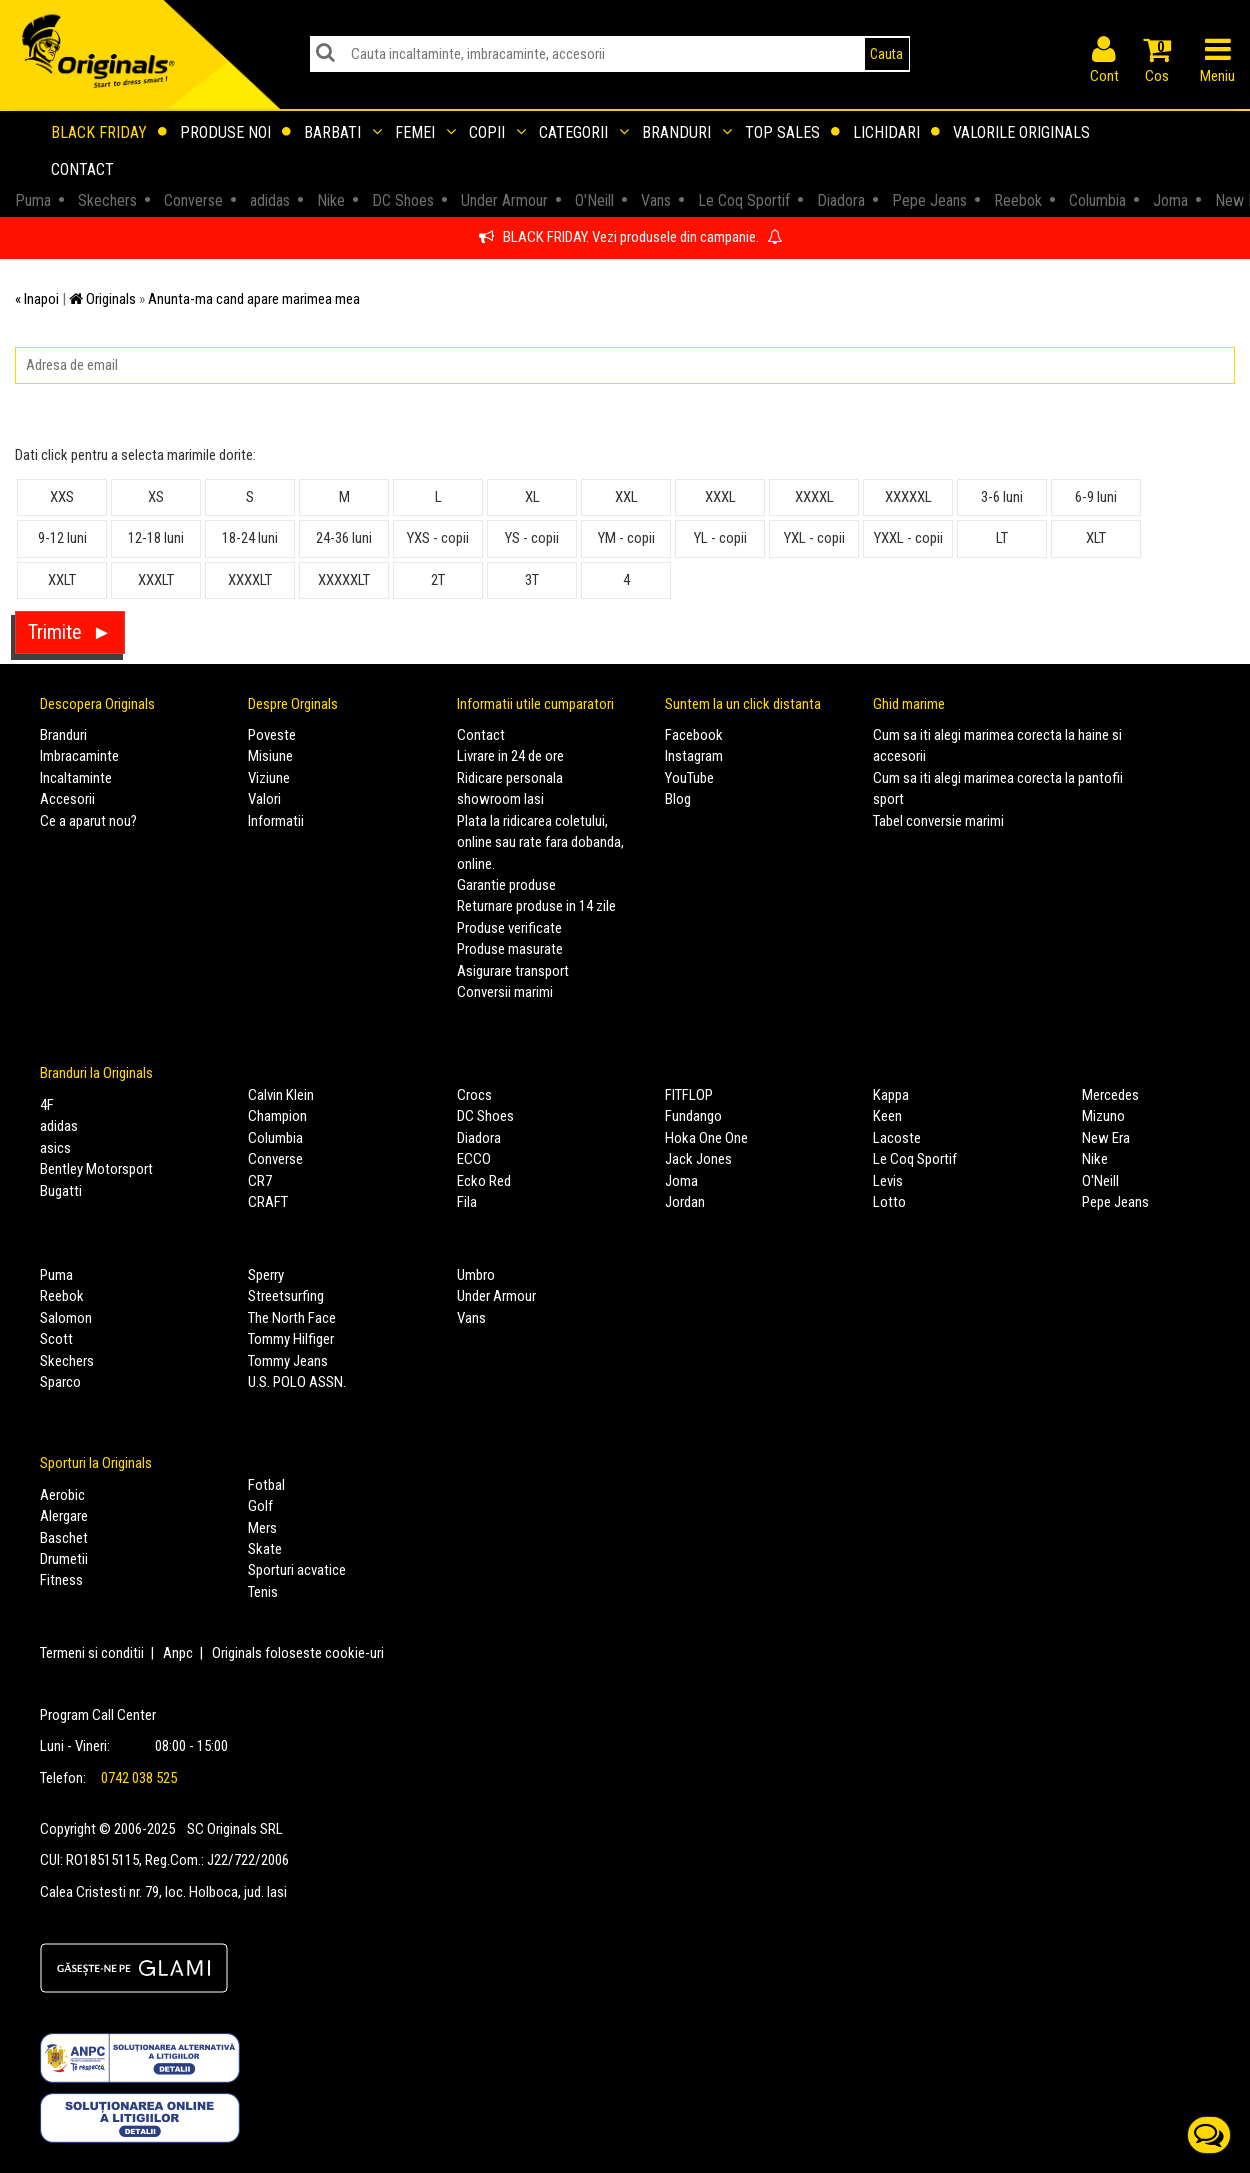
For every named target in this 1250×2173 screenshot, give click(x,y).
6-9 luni (1096, 497)
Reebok (62, 1296)
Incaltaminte (76, 778)
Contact (82, 169)
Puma (56, 1275)
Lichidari (896, 132)
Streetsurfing (286, 1296)
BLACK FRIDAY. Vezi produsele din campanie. (630, 237)
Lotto (889, 1202)
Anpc (178, 1653)
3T (532, 580)
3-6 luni (1002, 497)
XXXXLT (250, 580)
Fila (467, 1202)
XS (156, 497)
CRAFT (268, 1202)
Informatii (276, 821)
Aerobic (62, 1495)
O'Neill (1100, 1181)
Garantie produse (506, 885)
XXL (626, 497)
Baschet (64, 1538)
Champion (277, 1116)
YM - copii (626, 538)
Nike (1095, 1159)
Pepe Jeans (1115, 1202)
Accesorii (67, 799)
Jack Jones (698, 1159)
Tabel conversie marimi (938, 821)
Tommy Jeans (288, 1361)
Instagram (694, 756)
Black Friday (109, 132)
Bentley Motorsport (96, 1169)
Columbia (275, 1138)
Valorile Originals (1021, 132)
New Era (1106, 1138)
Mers (262, 1528)
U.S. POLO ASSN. (297, 1382)
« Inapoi (37, 299)
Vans (471, 1318)
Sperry (266, 1275)
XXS (62, 497)
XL (532, 497)
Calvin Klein (281, 1095)
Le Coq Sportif (915, 1159)
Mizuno (1103, 1116)
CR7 (260, 1181)
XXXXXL (908, 497)
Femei (425, 132)
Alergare (64, 1516)
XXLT (62, 580)
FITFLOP (689, 1095)
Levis (888, 1181)
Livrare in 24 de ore (510, 756)
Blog (678, 799)
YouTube (689, 778)
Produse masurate (510, 949)
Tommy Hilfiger (291, 1339)
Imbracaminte (79, 756)
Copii (497, 132)
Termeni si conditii (92, 1653)
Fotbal (266, 1485)
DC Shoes (485, 1116)
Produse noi (235, 132)
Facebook (694, 735)
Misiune (270, 756)
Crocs (474, 1095)
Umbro (476, 1275)
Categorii (584, 132)
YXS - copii (438, 538)
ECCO (474, 1159)
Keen (887, 1116)
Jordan (685, 1202)
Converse (275, 1159)
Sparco (60, 1382)
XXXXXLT (344, 580)
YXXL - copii (908, 538)
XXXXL (814, 497)
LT (1002, 538)
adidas (59, 1126)
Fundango (693, 1116)
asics (55, 1148)
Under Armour (496, 1296)
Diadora (479, 1138)
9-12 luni (62, 538)
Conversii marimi (505, 992)
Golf (260, 1506)
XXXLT (156, 580)
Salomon (66, 1318)
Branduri (687, 132)
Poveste (272, 735)
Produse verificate (509, 928)
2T (438, 580)
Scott (56, 1339)
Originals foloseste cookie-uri (298, 1653)
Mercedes (1110, 1095)
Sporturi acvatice (297, 1570)
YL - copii (720, 538)
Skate (265, 1549)
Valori (264, 799)
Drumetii (64, 1559)
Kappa (891, 1095)
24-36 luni (344, 538)
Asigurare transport (513, 971)
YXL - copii (814, 538)
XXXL (720, 497)
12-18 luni (156, 538)
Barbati (343, 132)
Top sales (792, 132)
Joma (681, 1181)
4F (47, 1105)
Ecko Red (484, 1181)
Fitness (61, 1580)
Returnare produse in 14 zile (536, 906)
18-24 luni (250, 538)
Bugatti (61, 1191)
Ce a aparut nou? (88, 821)
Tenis (263, 1592)
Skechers (67, 1361)
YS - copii (532, 538)
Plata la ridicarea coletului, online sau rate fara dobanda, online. (540, 842)
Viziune (269, 778)
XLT (1096, 538)
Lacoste (897, 1138)
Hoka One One (706, 1138)
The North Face (292, 1318)
